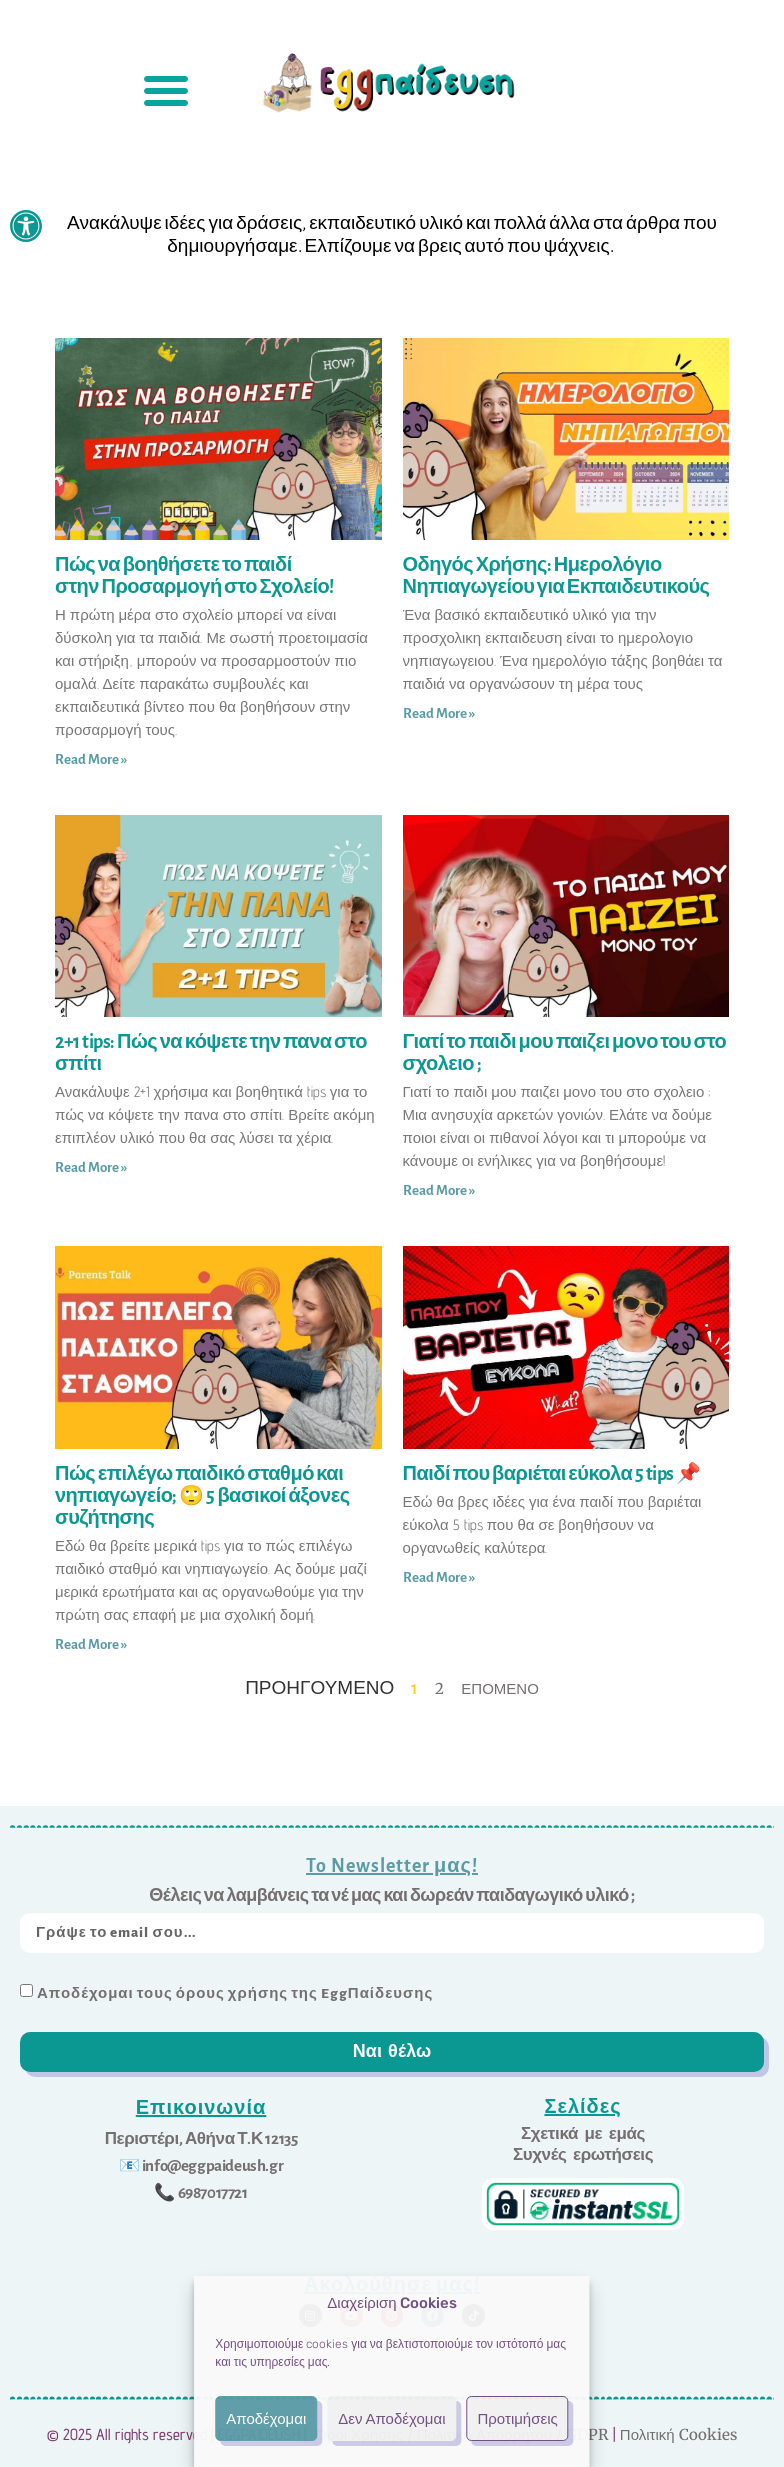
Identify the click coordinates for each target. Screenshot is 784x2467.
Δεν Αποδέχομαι (391, 2419)
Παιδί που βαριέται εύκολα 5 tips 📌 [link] (552, 1474)
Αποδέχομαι (266, 2419)
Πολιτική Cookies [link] (678, 2431)
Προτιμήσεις (517, 2419)
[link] (26, 226)
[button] (166, 90)
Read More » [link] (91, 759)
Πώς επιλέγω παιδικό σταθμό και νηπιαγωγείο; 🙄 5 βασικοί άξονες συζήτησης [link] (202, 1496)
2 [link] (439, 1688)
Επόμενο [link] (500, 1688)
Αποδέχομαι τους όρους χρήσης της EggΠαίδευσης (235, 1992)
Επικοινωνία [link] (201, 2106)
